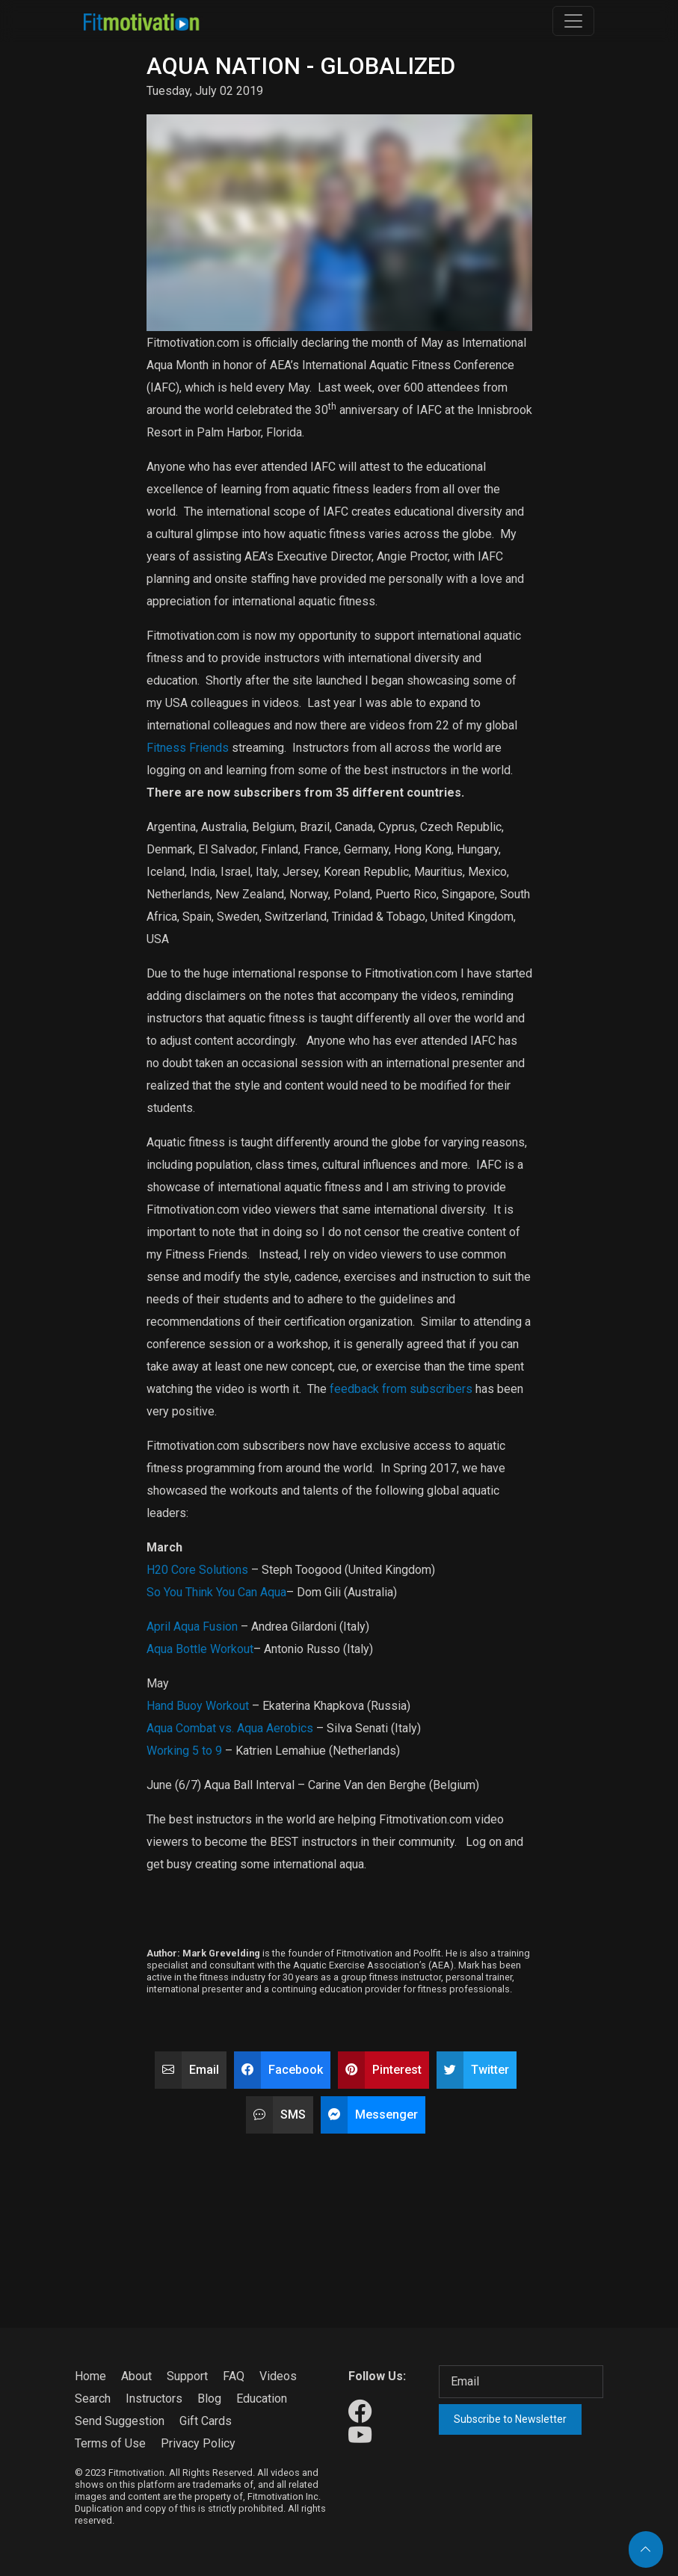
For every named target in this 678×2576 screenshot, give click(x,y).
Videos (278, 2376)
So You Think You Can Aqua (216, 1592)
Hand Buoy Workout (198, 1706)
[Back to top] (646, 2549)
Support (187, 2376)
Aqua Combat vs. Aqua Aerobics (230, 1728)
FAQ (233, 2376)
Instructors (154, 2398)
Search (93, 2398)
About (136, 2376)
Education (261, 2398)
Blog (209, 2398)
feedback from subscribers (401, 1389)
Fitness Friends (188, 748)
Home (90, 2376)
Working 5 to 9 (184, 1750)
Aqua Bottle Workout (200, 1649)
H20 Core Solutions (197, 1570)
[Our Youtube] (360, 2436)
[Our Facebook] (360, 2412)
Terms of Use (110, 2443)
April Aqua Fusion (192, 1626)
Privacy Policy (198, 2443)
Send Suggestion (119, 2421)
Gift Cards (205, 2421)
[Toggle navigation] (573, 21)
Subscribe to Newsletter (510, 2419)
